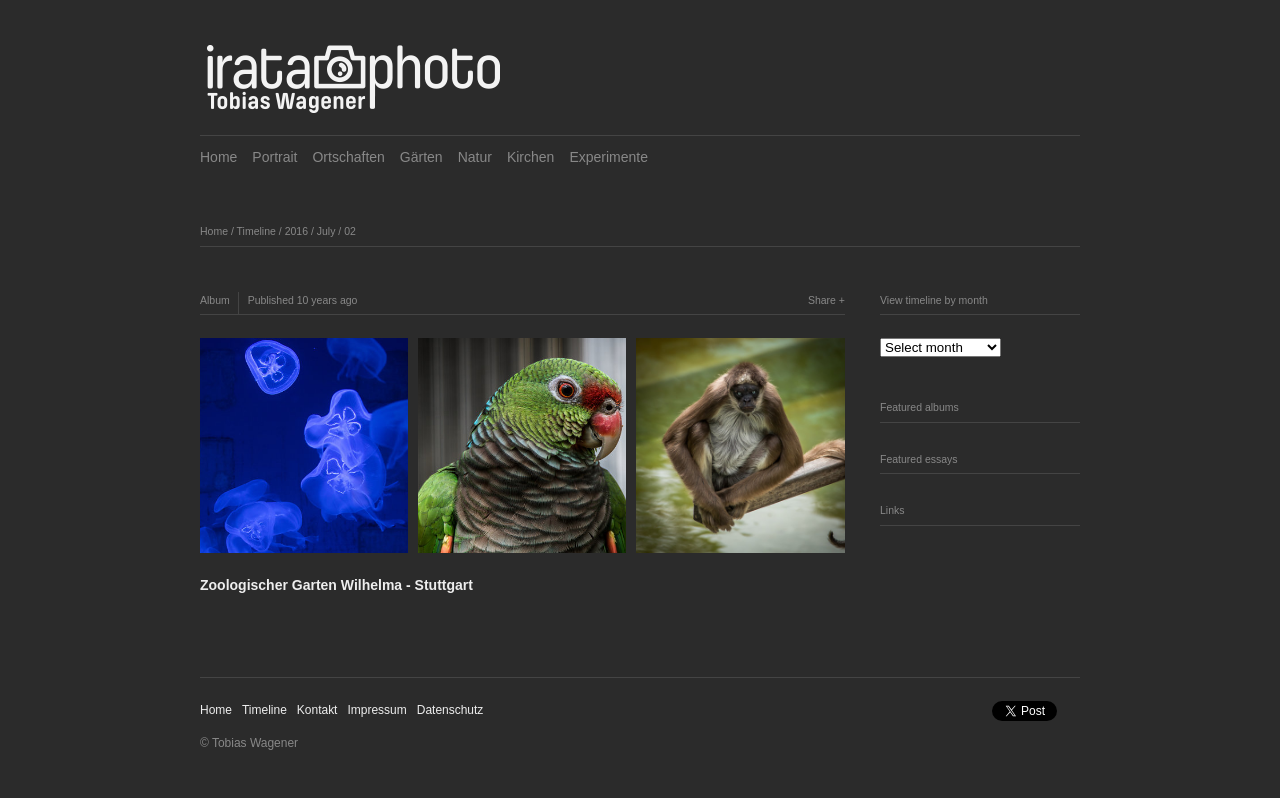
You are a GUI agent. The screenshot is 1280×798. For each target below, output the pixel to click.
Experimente (608, 157)
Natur (475, 157)
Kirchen (530, 157)
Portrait (274, 157)
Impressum (376, 710)
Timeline (256, 231)
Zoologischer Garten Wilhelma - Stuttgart (336, 585)
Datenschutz (450, 710)
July (326, 231)
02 (350, 231)
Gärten (421, 157)
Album (215, 300)
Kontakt (317, 710)
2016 (296, 231)
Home (218, 157)
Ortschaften (348, 157)
